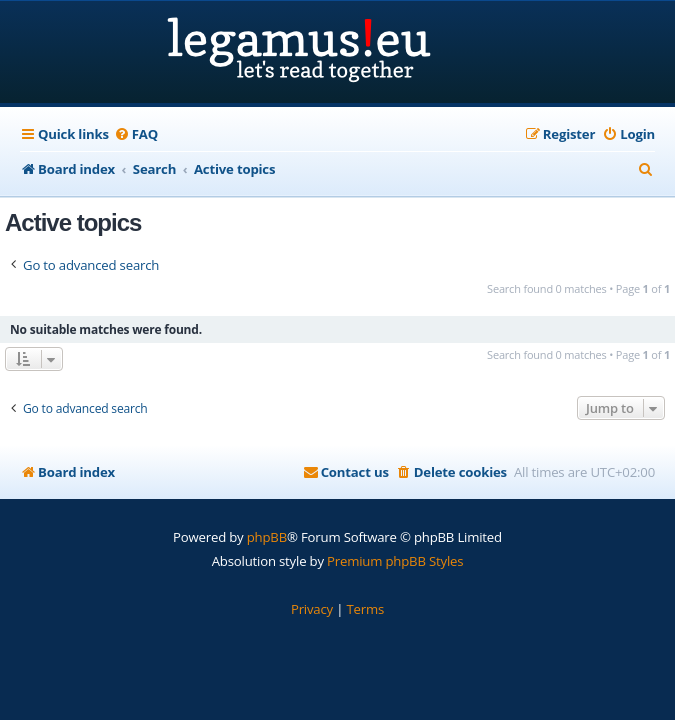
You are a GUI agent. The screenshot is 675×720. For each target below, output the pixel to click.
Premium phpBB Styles (395, 561)
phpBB (267, 537)
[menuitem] (136, 134)
